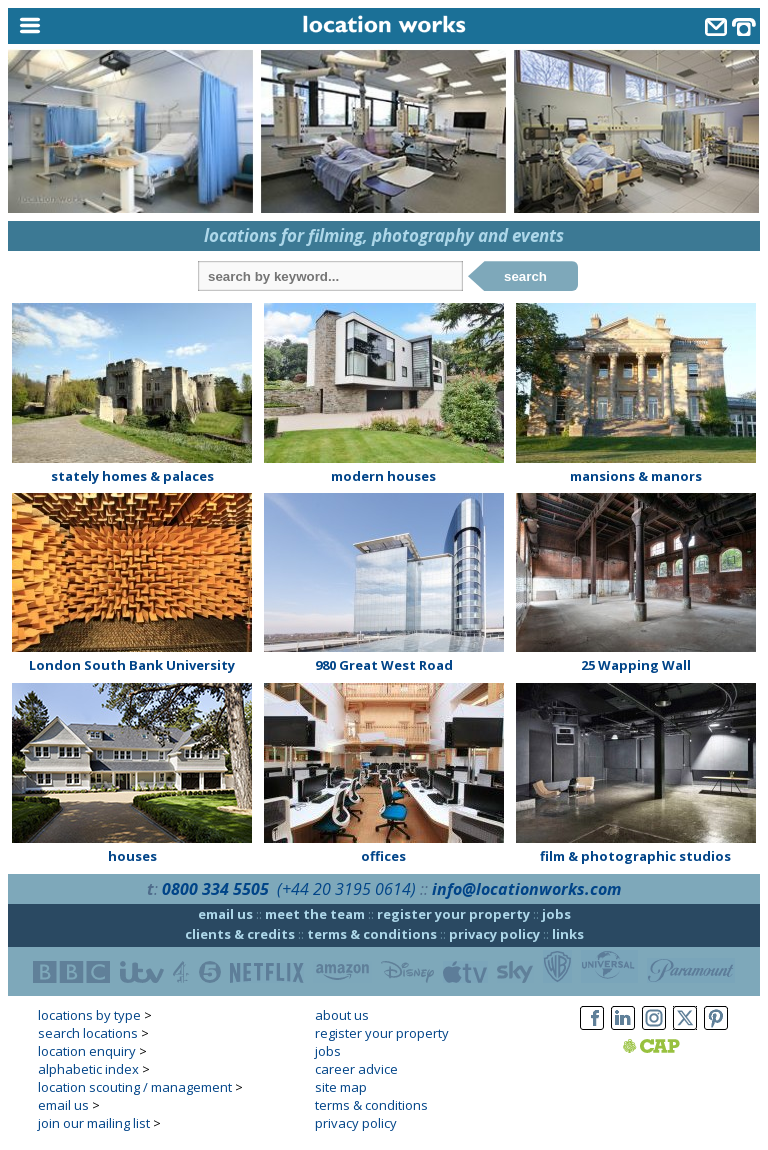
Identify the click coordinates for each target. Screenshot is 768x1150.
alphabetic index (88, 1069)
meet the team (315, 914)
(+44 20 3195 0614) (346, 889)
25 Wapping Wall (636, 665)
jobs (556, 914)
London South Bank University (132, 665)
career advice (356, 1069)
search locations (88, 1033)
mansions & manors (636, 476)
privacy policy (494, 934)
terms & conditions (372, 934)
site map (341, 1087)
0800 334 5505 (215, 889)
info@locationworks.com (526, 889)
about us (342, 1015)
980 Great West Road (384, 665)
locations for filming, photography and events (384, 235)
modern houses (383, 476)
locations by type (89, 1015)
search (525, 276)
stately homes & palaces (132, 476)
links (568, 934)
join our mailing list (94, 1123)
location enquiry (87, 1051)
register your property (453, 914)
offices (383, 856)
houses (132, 856)
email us (225, 914)
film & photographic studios (635, 856)
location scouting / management (135, 1087)
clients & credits (240, 934)
